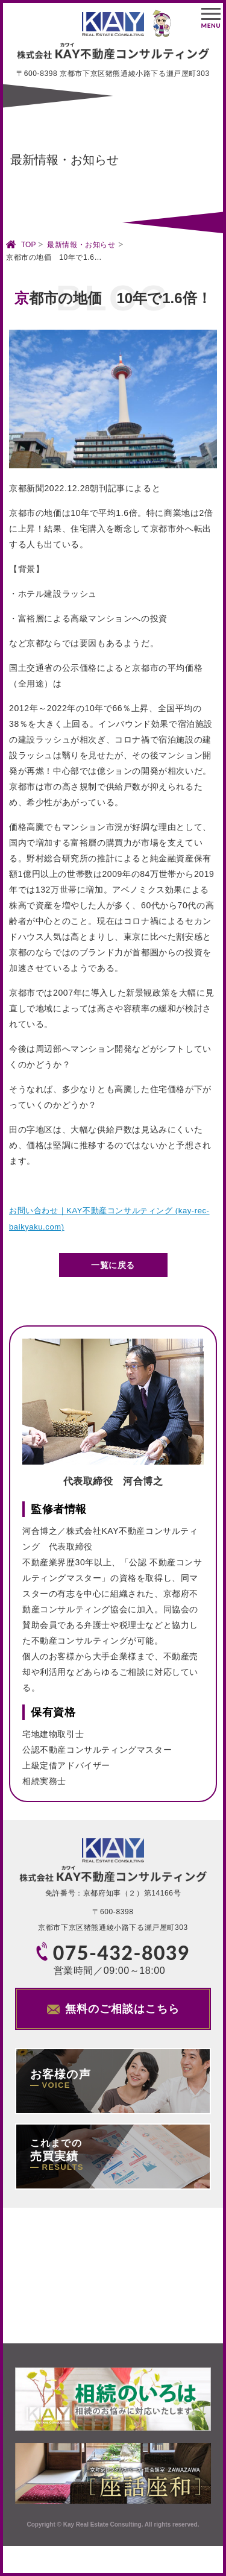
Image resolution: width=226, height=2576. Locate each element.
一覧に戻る (113, 1265)
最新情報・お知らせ (81, 244)
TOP (28, 244)
